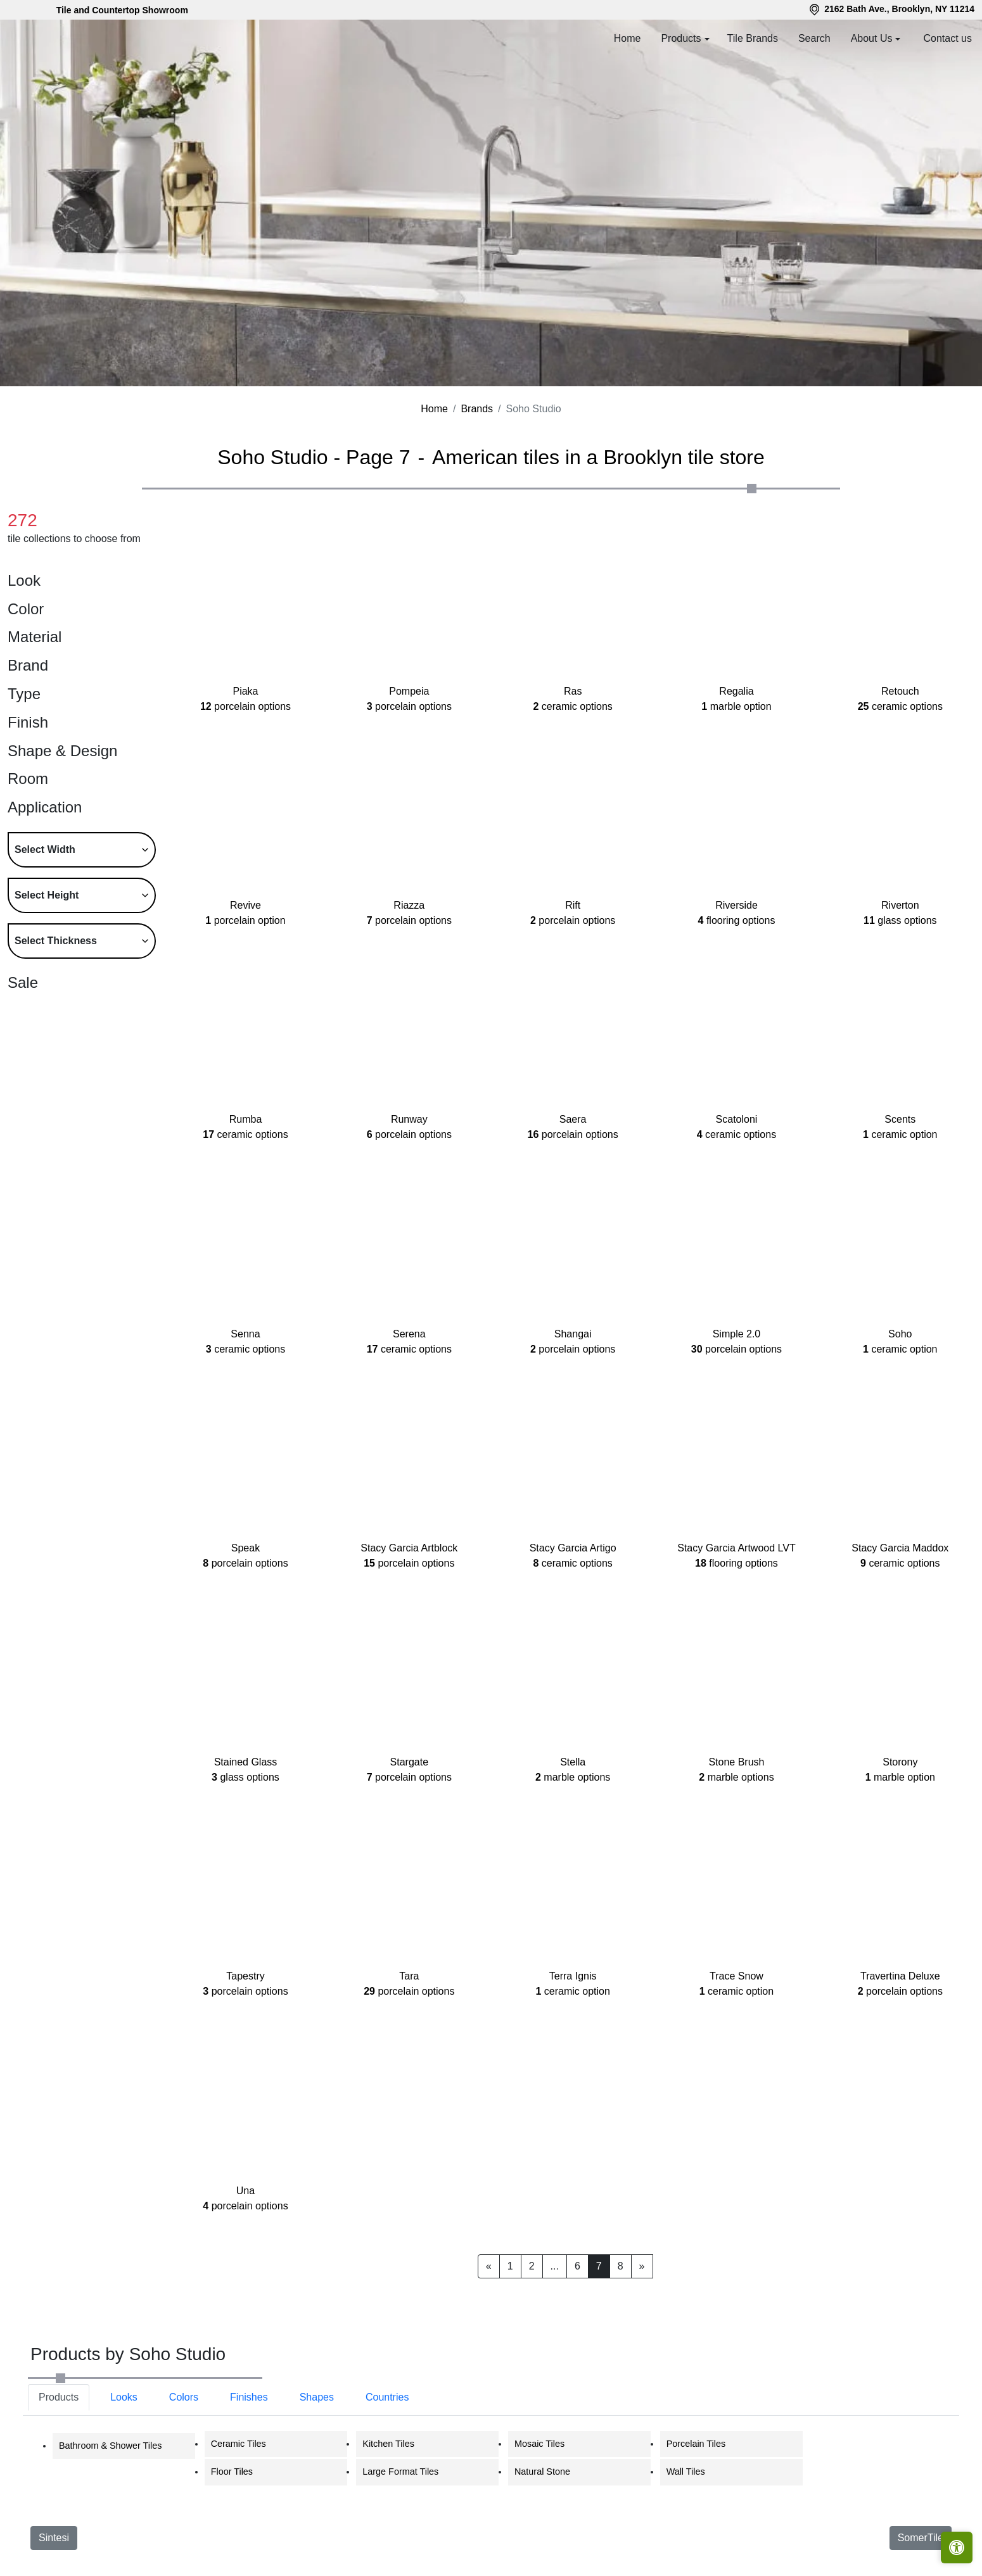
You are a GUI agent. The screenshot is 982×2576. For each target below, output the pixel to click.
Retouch (900, 756)
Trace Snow (736, 2041)
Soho (900, 1398)
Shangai (572, 1398)
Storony (900, 1827)
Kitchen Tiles (388, 2501)
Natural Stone (542, 2528)
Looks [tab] (123, 2454)
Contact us (948, 38)
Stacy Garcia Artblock (408, 1613)
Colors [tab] (183, 2454)
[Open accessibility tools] (956, 2547)
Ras (572, 756)
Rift (572, 970)
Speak (245, 1613)
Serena (409, 1398)
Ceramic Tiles (238, 2501)
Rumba (245, 1184)
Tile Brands (752, 38)
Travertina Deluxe (900, 2041)
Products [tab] (59, 2454)
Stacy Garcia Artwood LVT (736, 1613)
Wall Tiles (685, 2528)
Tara (409, 2041)
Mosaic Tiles (539, 2501)
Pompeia (409, 756)
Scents (900, 1184)
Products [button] (681, 38)
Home (627, 38)
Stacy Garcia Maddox (899, 1613)
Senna (245, 1398)
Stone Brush (736, 1827)
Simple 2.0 (736, 1398)
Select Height (47, 952)
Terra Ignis (572, 2041)
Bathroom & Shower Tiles (110, 2502)
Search (814, 38)
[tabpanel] (491, 2515)
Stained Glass (245, 1827)
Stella (572, 1827)
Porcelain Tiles (696, 2501)
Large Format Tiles (400, 2528)
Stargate (409, 1827)
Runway (409, 1184)
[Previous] (489, 2323)
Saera (573, 1184)
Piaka (245, 756)
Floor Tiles (232, 2528)
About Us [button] (872, 38)
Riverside (736, 970)
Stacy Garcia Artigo (573, 1613)
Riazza (409, 970)
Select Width (45, 906)
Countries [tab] (387, 2454)
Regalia (736, 756)
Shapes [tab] (317, 2454)
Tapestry (245, 2041)
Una (245, 2255)
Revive (245, 970)
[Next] (642, 2323)
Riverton (900, 970)
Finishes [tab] (249, 2454)
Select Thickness (56, 997)
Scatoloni (736, 1184)
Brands (477, 465)
